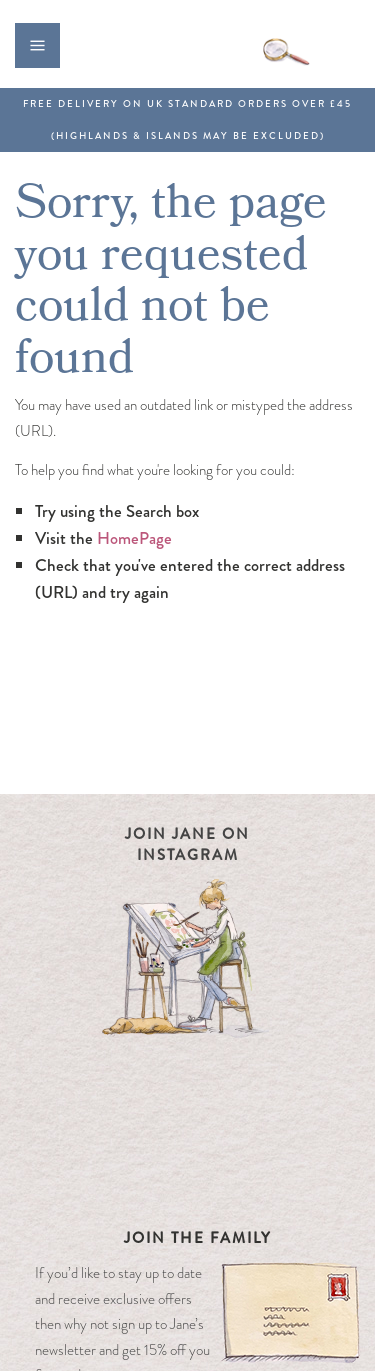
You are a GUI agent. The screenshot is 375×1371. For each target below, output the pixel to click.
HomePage (134, 538)
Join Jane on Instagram (187, 844)
